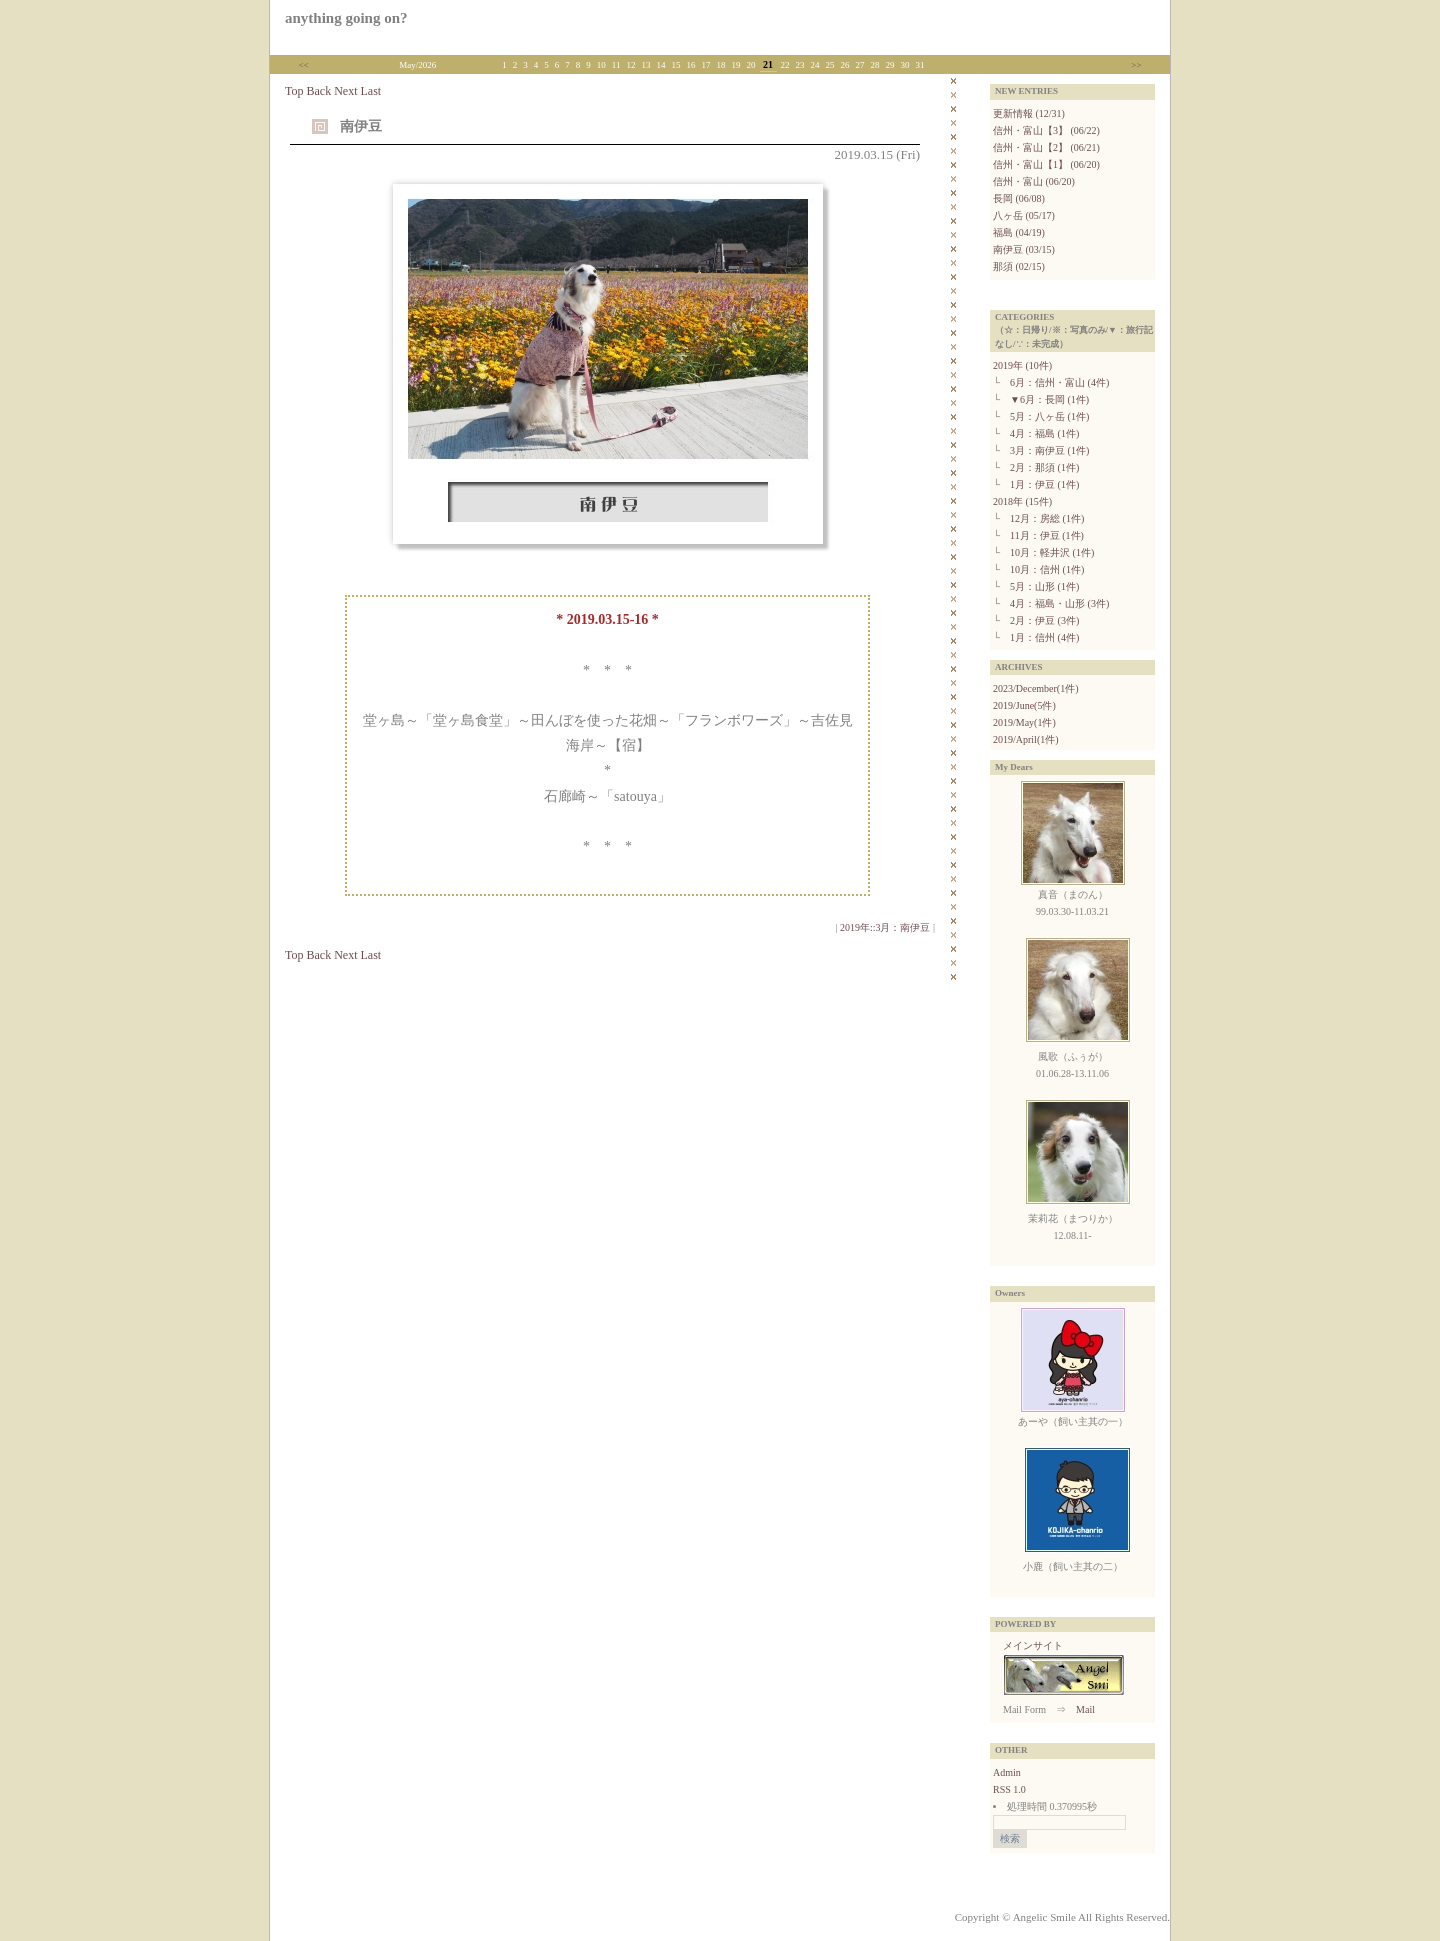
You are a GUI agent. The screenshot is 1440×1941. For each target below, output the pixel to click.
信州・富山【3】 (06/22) (1046, 130)
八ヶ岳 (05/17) (1024, 215)
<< (304, 65)
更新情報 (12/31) (1029, 113)
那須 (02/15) (1019, 266)
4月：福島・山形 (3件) (1059, 603)
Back (319, 91)
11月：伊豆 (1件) (1047, 535)
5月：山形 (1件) (1044, 586)
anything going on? (346, 18)
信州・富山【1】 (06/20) (1046, 164)
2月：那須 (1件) (1044, 467)
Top (294, 91)
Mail (1085, 1709)
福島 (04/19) (1019, 232)
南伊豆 (361, 126)
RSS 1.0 (1009, 1789)
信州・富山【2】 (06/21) (1046, 147)
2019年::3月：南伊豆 (885, 927)
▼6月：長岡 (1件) (1049, 399)
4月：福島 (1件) (1044, 433)
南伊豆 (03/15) (1024, 249)
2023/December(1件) (1036, 688)
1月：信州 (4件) (1044, 637)
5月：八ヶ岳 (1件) (1049, 416)
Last (370, 91)
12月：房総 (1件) (1047, 518)
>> (1136, 65)
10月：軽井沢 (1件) (1052, 552)
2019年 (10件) (1022, 365)
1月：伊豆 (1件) (1044, 484)
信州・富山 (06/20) (1034, 181)
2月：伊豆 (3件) (1044, 620)
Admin (1007, 1772)
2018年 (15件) (1022, 501)
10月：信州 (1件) (1047, 569)
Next (345, 91)
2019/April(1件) (1026, 739)
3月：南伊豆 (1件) (1049, 450)
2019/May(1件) (1024, 722)
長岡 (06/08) (1019, 198)
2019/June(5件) (1024, 705)
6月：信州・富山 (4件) (1059, 382)
